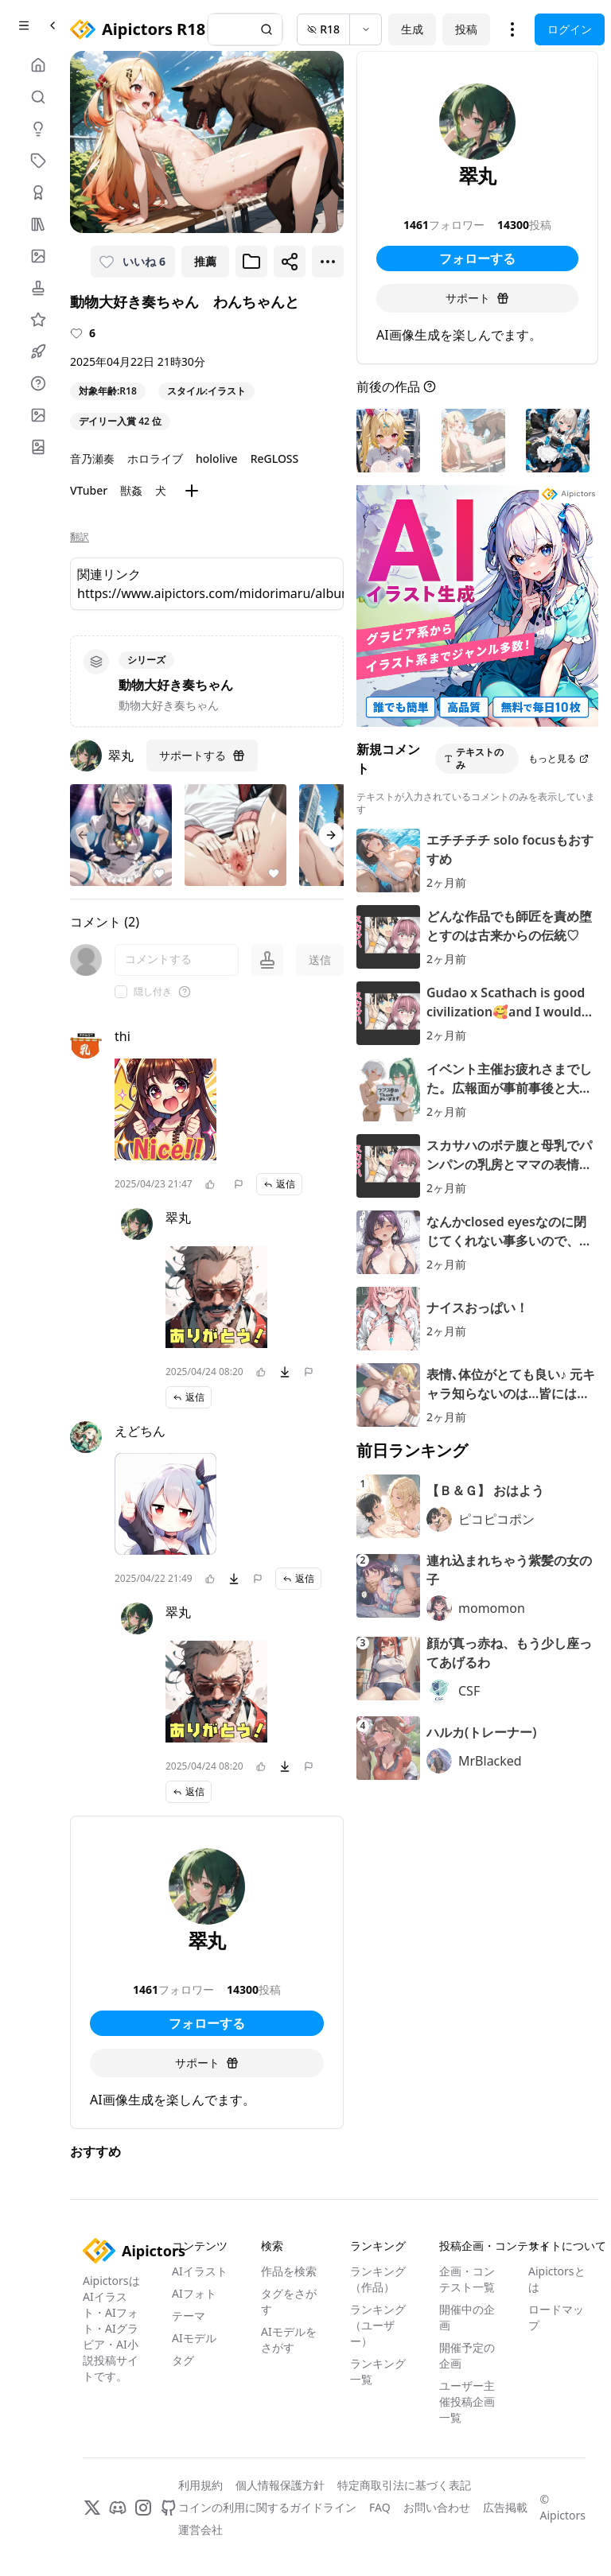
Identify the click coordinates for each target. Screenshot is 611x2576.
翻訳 (79, 536)
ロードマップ (556, 2317)
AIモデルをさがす (289, 2339)
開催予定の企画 (467, 2355)
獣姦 (131, 490)
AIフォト (194, 2293)
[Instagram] (143, 2507)
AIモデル (194, 2337)
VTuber (88, 490)
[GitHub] (168, 2507)
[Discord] (117, 2507)
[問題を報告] (239, 1184)
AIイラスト (200, 2271)
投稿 (466, 29)
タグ (183, 2360)
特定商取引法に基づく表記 (404, 2484)
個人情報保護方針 (280, 2484)
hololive (217, 458)
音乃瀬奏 (92, 458)
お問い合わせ (436, 2507)
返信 (279, 1184)
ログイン (569, 29)
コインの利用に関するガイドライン (267, 2507)
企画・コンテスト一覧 (467, 2278)
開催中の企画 (467, 2317)
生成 (412, 29)
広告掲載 (505, 2507)
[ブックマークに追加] (251, 262)
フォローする (207, 2023)
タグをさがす (289, 2301)
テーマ (188, 2315)
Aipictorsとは (557, 2278)
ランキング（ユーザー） (378, 2325)
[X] (92, 2507)
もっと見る (558, 758)
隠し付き (153, 991)
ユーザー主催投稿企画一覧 (467, 2401)
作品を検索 (289, 2271)
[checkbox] (121, 991)
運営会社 (200, 2529)
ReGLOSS (275, 458)
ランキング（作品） (378, 2278)
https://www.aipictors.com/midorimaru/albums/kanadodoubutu (207, 593)
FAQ (380, 2507)
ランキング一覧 (378, 2371)
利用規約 (200, 2484)
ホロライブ (155, 458)
